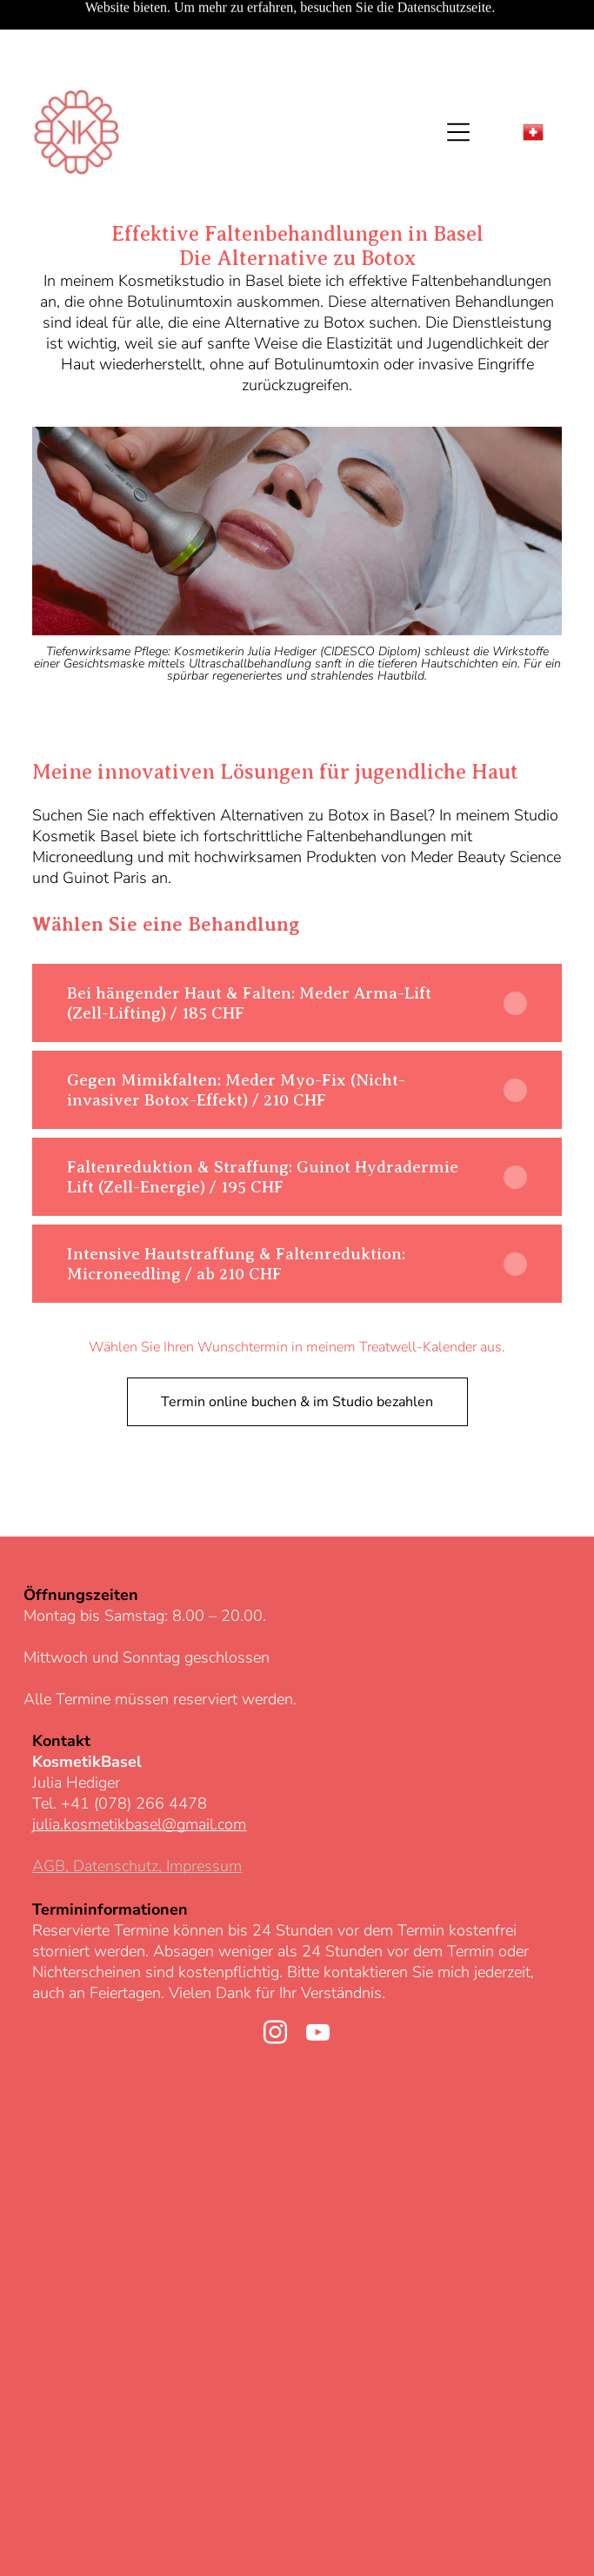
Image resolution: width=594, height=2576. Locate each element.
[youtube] (318, 1976)
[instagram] (276, 1976)
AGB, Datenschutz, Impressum (137, 1806)
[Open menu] (458, 73)
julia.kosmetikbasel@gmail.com (139, 1765)
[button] (296, 944)
